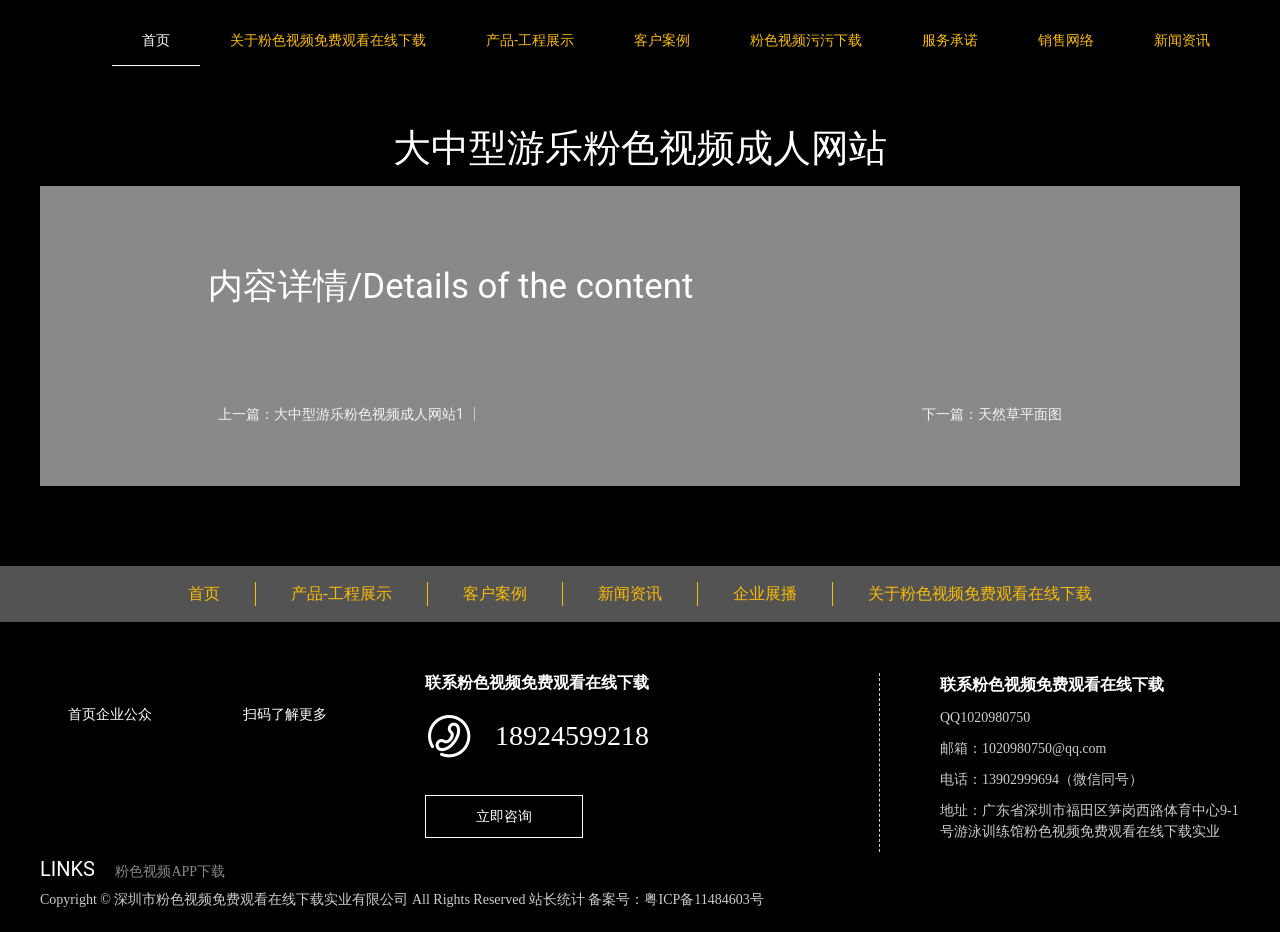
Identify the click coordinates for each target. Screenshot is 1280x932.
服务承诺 (950, 40)
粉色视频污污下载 (806, 40)
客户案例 (662, 40)
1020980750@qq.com (1044, 748)
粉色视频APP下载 (170, 871)
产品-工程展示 (530, 40)
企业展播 (765, 593)
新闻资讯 (1182, 40)
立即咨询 (504, 816)
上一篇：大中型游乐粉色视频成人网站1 (341, 414)
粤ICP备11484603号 (703, 899)
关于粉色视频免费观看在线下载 (328, 40)
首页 (156, 40)
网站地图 (30, 921)
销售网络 (1066, 40)
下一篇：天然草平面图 (992, 414)
